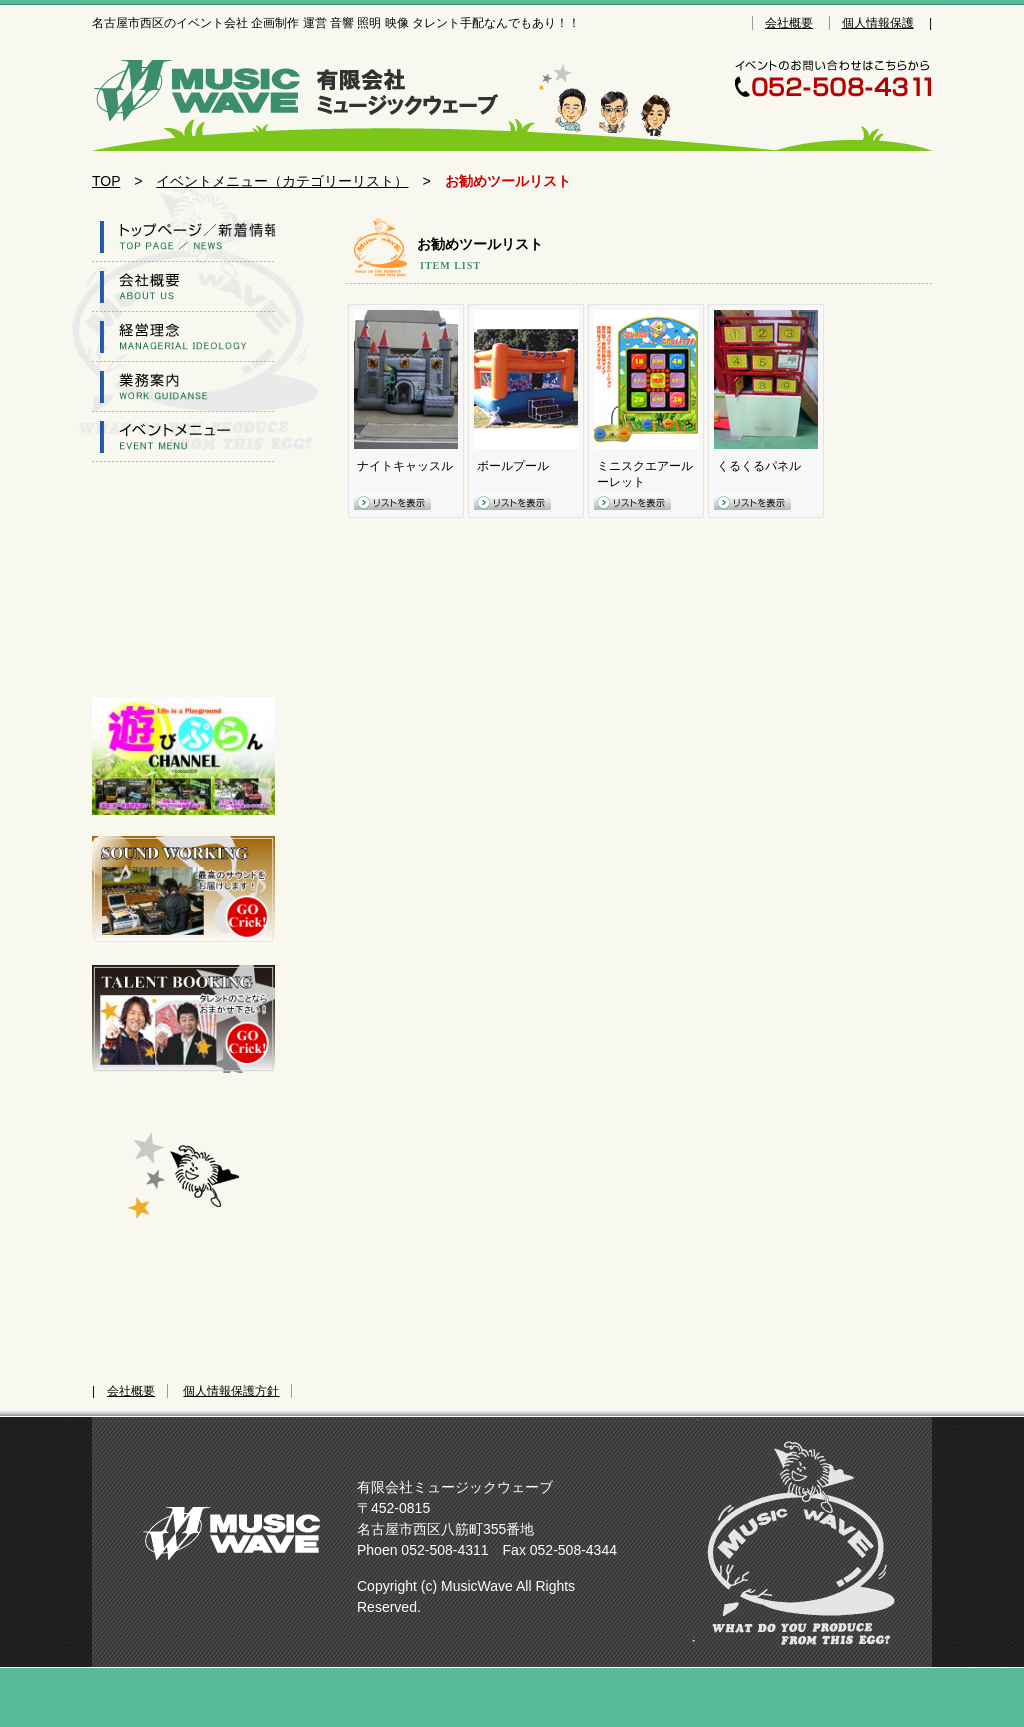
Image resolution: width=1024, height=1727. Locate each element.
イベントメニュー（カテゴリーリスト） (282, 181)
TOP (106, 181)
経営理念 (183, 337)
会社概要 (789, 23)
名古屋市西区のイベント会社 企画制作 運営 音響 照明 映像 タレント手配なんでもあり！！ (307, 88)
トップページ (183, 237)
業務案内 (183, 387)
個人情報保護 (878, 23)
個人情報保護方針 (231, 1391)
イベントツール (183, 437)
